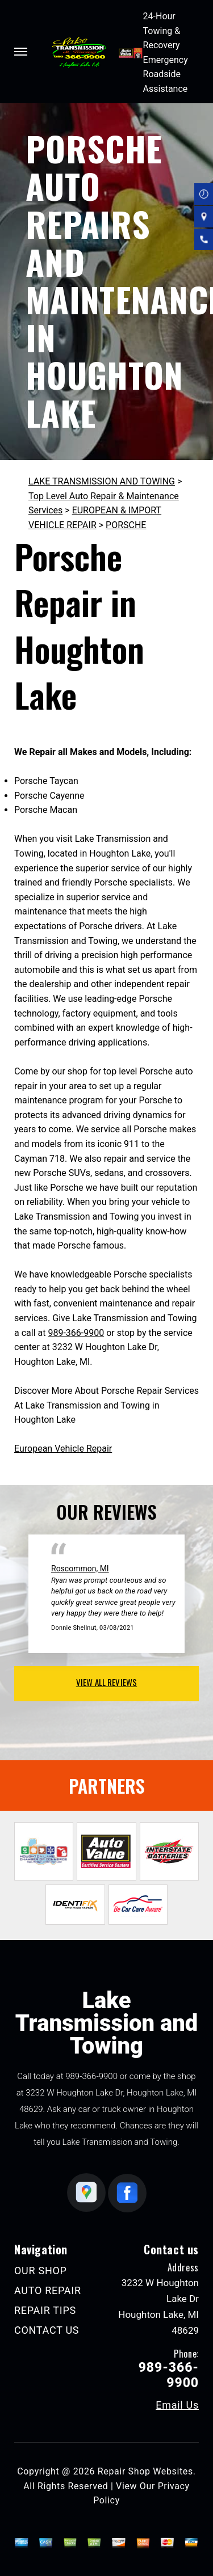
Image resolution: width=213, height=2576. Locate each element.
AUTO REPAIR (47, 2290)
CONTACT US (46, 2330)
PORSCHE (126, 525)
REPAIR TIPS (45, 2310)
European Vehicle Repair (63, 1448)
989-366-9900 (76, 1332)
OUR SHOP (40, 2270)
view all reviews (106, 1682)
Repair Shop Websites (145, 2471)
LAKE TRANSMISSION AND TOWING (101, 481)
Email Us (177, 2405)
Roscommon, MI (80, 1568)
